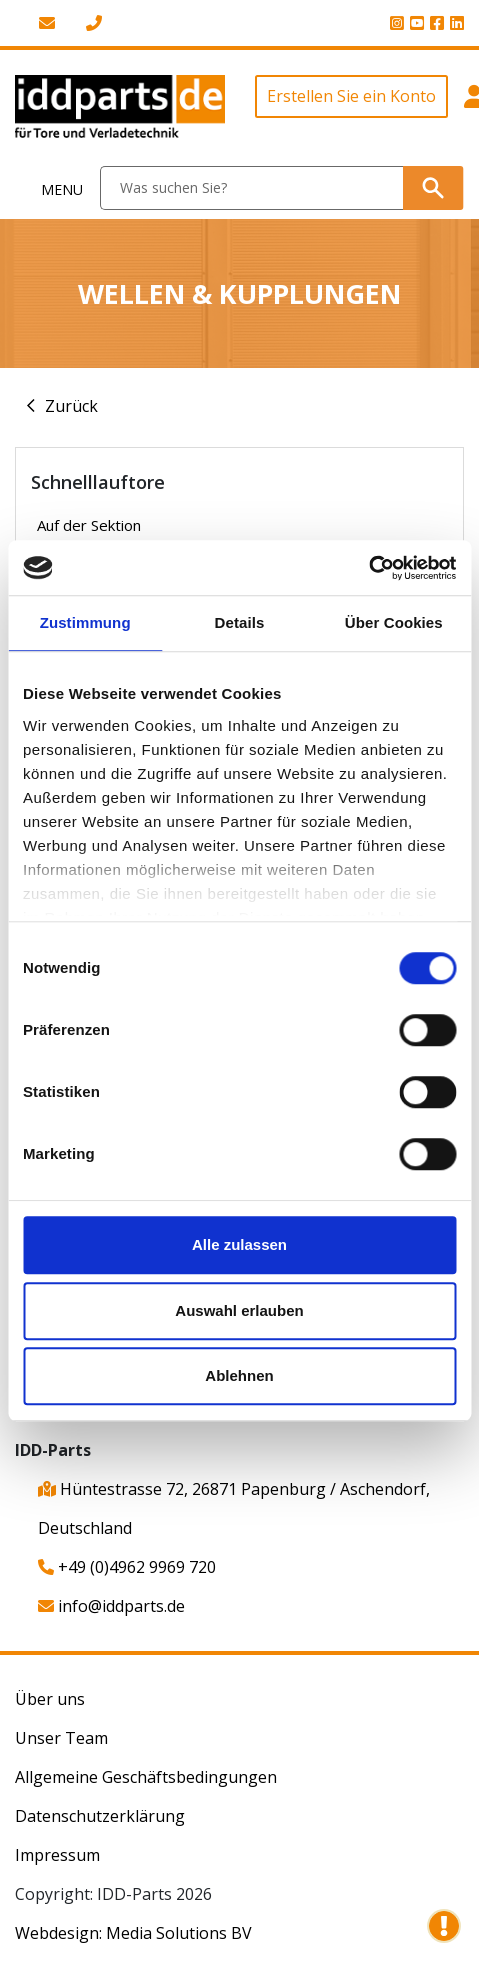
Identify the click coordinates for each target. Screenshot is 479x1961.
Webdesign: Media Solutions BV (133, 1933)
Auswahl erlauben (239, 1310)
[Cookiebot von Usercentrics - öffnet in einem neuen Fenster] (368, 568)
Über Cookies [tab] (394, 622)
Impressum (57, 1855)
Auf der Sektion (89, 525)
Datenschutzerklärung (100, 1816)
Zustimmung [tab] (85, 622)
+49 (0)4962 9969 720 (127, 1567)
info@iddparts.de (111, 1606)
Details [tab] (240, 622)
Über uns (50, 1699)
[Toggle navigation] (50, 188)
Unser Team (61, 1738)
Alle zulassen (239, 1244)
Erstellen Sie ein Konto (351, 96)
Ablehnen (239, 1375)
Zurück (71, 406)
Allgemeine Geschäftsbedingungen (146, 1777)
